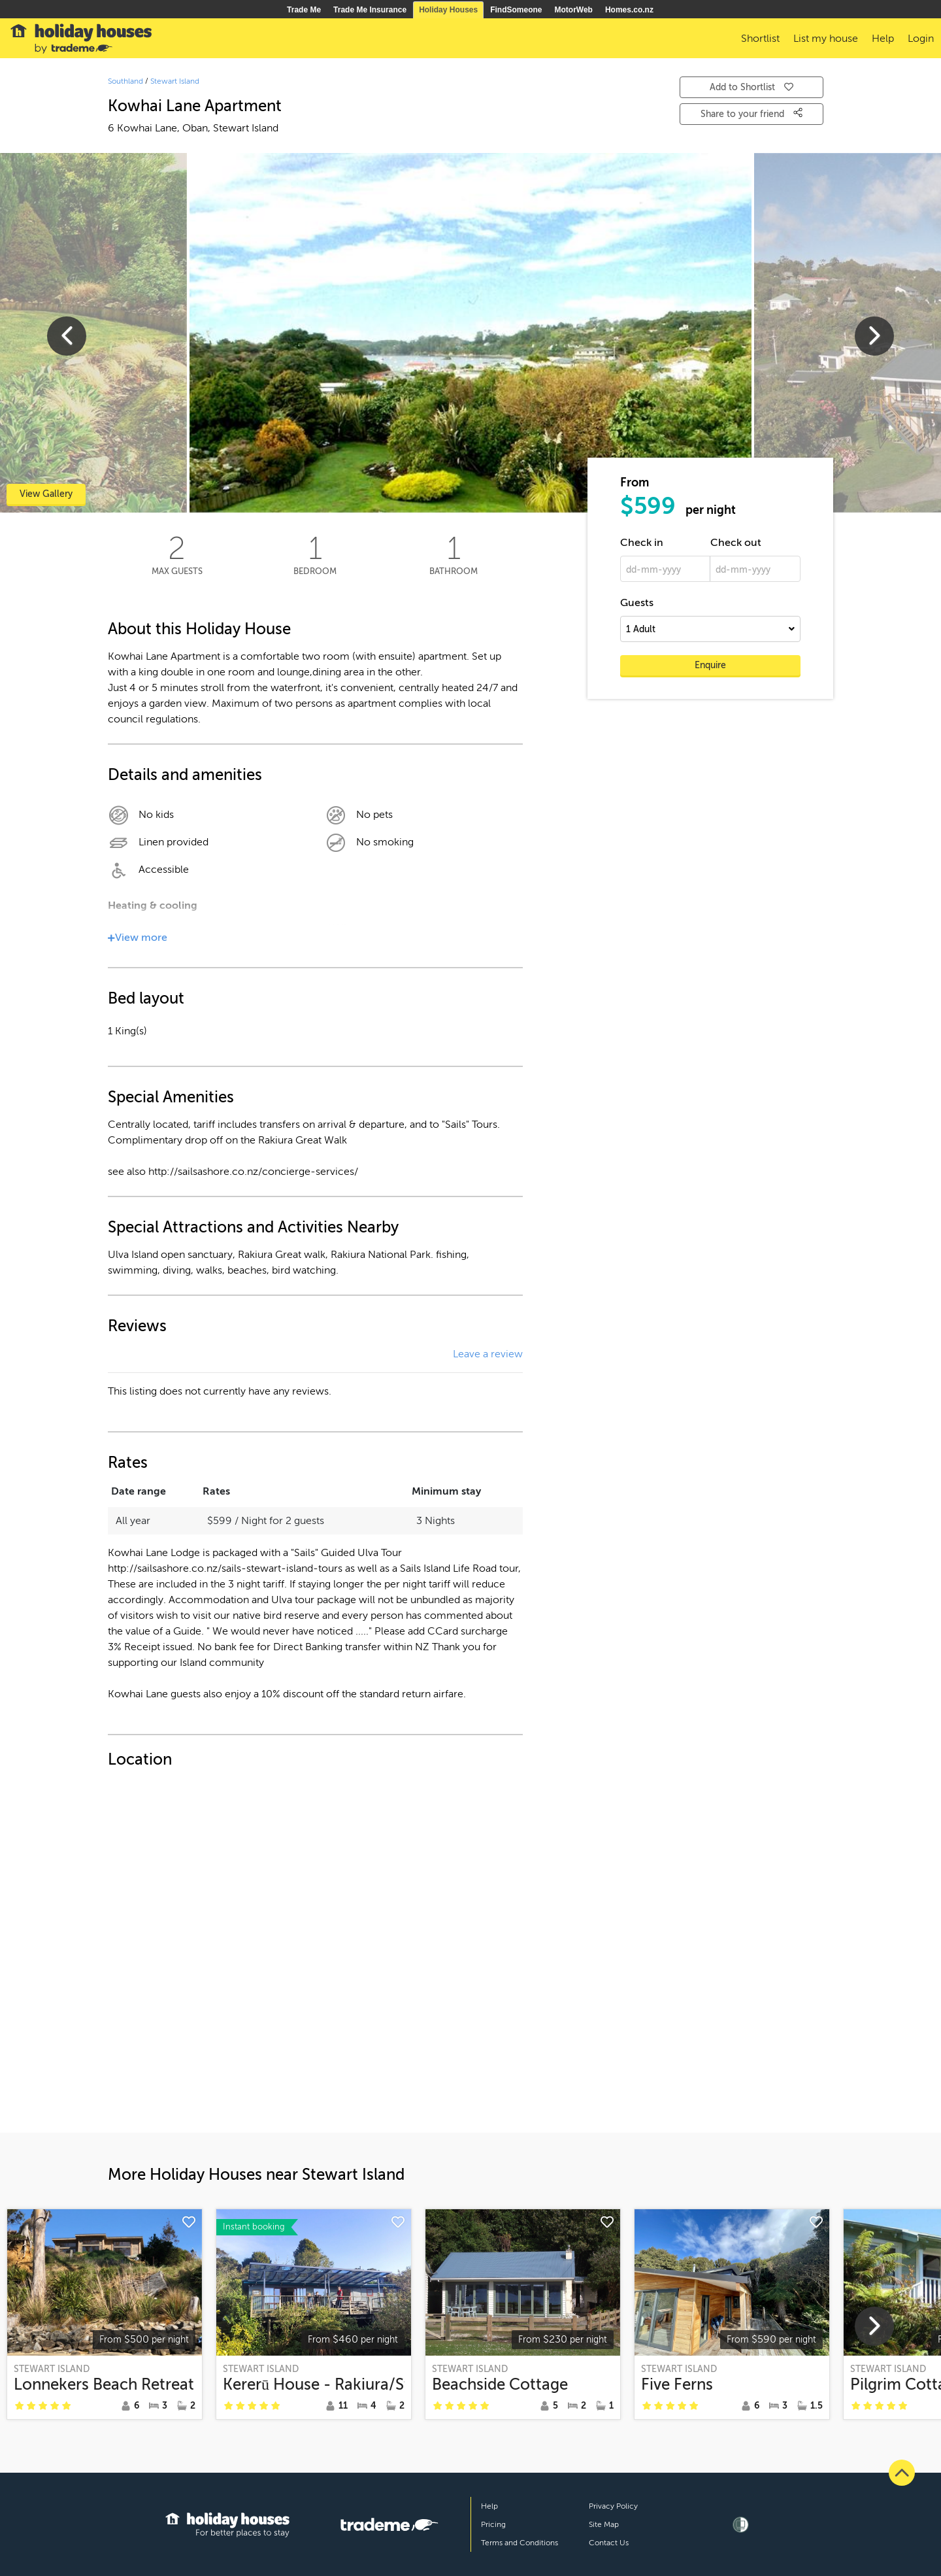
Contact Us (609, 2542)
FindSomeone (516, 9)
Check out (735, 543)
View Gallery (46, 494)
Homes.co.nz (629, 9)
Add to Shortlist (751, 87)
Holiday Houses (448, 9)
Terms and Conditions (519, 2542)
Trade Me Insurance (369, 9)
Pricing (493, 2524)
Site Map (604, 2524)
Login (921, 38)
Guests (636, 603)
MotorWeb (574, 9)
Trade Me (304, 9)
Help (489, 2506)
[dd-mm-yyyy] (665, 568)
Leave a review (488, 1354)
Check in (641, 543)
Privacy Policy (613, 2506)
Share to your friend (751, 113)
